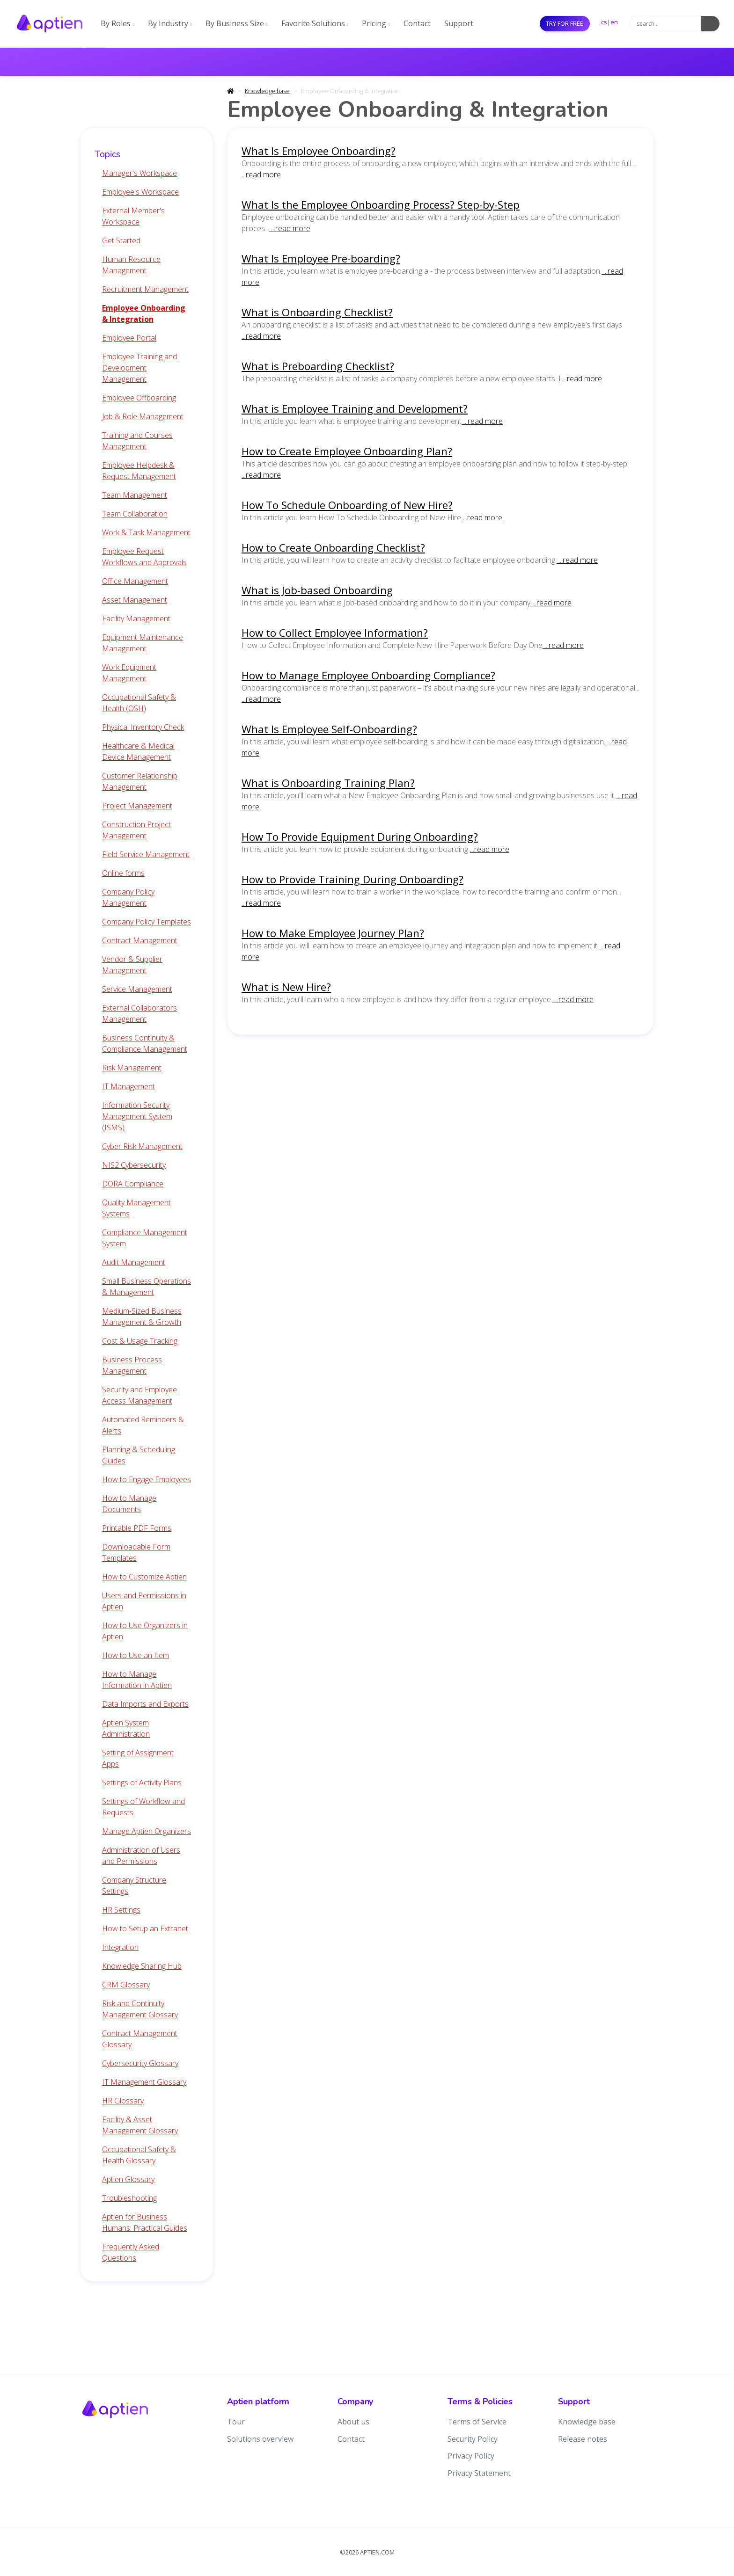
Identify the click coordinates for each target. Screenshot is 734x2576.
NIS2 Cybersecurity (134, 1165)
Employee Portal (129, 338)
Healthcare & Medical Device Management (138, 751)
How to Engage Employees (146, 1479)
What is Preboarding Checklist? (318, 366)
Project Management (137, 805)
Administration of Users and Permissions (141, 1855)
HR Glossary (123, 2101)
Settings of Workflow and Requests (143, 1807)
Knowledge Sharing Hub (142, 1966)
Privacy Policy (471, 2456)
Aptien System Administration (126, 1728)
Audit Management (133, 1262)
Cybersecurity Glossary (140, 2063)
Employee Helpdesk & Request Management (139, 470)
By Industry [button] (170, 23)
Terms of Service (477, 2421)
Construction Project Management (136, 830)
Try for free (564, 23)
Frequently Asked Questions (130, 2252)
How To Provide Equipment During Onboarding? (360, 837)
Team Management (134, 495)
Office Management (135, 581)
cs (604, 22)
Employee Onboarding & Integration (143, 313)
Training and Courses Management (137, 440)
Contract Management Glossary (139, 2039)
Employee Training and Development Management (139, 367)
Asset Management (134, 600)
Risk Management (131, 1067)
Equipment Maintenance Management (142, 643)
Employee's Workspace (140, 192)
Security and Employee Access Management (139, 1395)
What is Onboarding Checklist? (317, 312)
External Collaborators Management (139, 1013)
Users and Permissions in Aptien (144, 1601)
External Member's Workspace (133, 216)
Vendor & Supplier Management (132, 964)
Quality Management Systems (136, 1208)
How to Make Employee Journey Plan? (333, 933)
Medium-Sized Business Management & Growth (142, 1316)
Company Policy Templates (146, 922)
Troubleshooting (129, 2198)
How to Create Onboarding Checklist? (333, 547)
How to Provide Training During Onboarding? (352, 879)
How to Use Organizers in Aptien (145, 1631)
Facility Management (136, 618)
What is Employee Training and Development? (355, 408)
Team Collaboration (135, 514)
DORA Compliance (132, 1184)
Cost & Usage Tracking (139, 1341)
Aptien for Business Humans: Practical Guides (144, 2222)
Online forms (123, 873)
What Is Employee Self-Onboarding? (329, 729)
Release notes (582, 2439)
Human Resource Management (131, 265)
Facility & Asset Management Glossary (140, 2125)
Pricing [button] (376, 23)
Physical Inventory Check (143, 727)
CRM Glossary (126, 1984)
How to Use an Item (135, 1655)
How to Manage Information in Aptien (137, 1679)
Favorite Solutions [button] (315, 23)
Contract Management (139, 940)
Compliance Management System (144, 1238)
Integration (120, 1947)
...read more (261, 174)
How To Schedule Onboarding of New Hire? (347, 505)
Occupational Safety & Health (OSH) (139, 702)
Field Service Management (146, 854)
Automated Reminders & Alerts (143, 1425)
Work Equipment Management (129, 673)
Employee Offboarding (139, 398)
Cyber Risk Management (142, 1146)
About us (353, 2421)
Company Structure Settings (134, 1885)
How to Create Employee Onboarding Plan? (347, 451)
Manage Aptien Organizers (146, 1831)
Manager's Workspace (139, 173)
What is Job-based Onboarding (317, 590)
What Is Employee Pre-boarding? (321, 258)
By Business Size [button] (237, 23)
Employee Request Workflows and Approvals (144, 557)
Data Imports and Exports (145, 1704)
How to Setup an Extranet (145, 1928)
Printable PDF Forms (136, 1528)
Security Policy (473, 2439)
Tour (236, 2421)
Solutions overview (260, 2439)
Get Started (121, 240)
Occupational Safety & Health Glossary (139, 2155)
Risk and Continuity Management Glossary (140, 2009)
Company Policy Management (128, 897)
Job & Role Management (143, 416)
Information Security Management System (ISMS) (137, 1116)
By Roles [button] (117, 23)
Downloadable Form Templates (136, 1552)
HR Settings (121, 1910)
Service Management (137, 989)
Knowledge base (267, 91)
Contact (417, 23)
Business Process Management (132, 1365)
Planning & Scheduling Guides (138, 1455)
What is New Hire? (286, 987)
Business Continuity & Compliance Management (144, 1043)
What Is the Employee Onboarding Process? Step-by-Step (381, 204)
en (614, 22)
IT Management (128, 1086)
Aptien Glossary (128, 2179)
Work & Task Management (146, 532)
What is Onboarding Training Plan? (328, 783)
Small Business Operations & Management (146, 1286)
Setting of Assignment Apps (138, 1758)
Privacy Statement (479, 2473)
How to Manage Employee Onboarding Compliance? (368, 675)
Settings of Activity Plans (142, 1782)
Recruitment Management (145, 289)
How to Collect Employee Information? (335, 633)
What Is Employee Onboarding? (319, 151)
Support (458, 23)
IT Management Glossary (144, 2082)
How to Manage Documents (129, 1503)
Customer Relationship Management (139, 781)
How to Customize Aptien (144, 1577)
